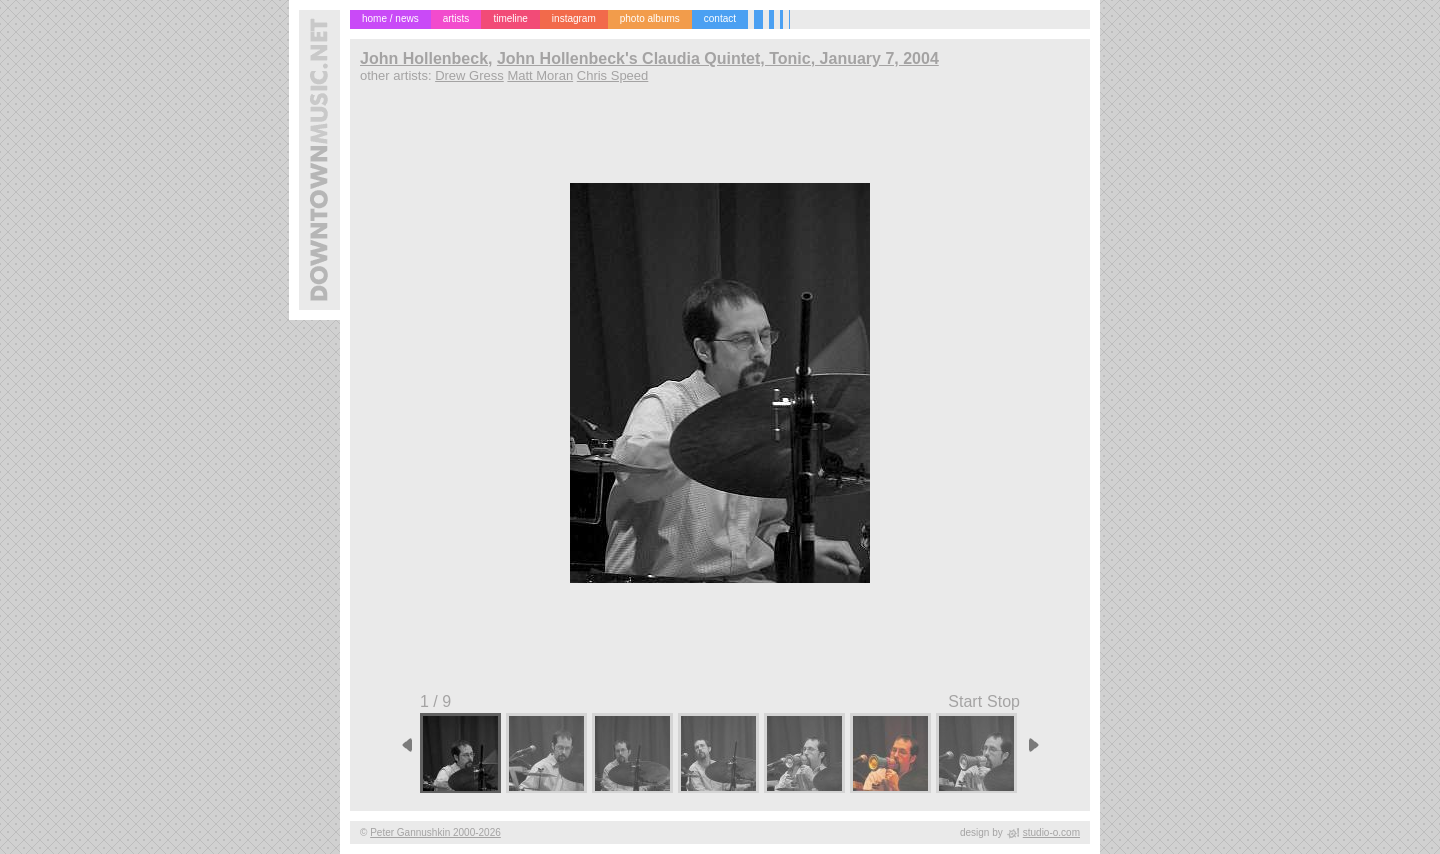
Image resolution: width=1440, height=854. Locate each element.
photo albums (650, 18)
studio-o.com (1051, 832)
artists (456, 18)
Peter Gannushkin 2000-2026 (435, 832)
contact (720, 18)
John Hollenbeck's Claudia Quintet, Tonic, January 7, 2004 (718, 58)
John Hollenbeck (424, 58)
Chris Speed (613, 75)
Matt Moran (540, 75)
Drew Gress (469, 75)
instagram (574, 18)
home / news (390, 18)
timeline (510, 18)
